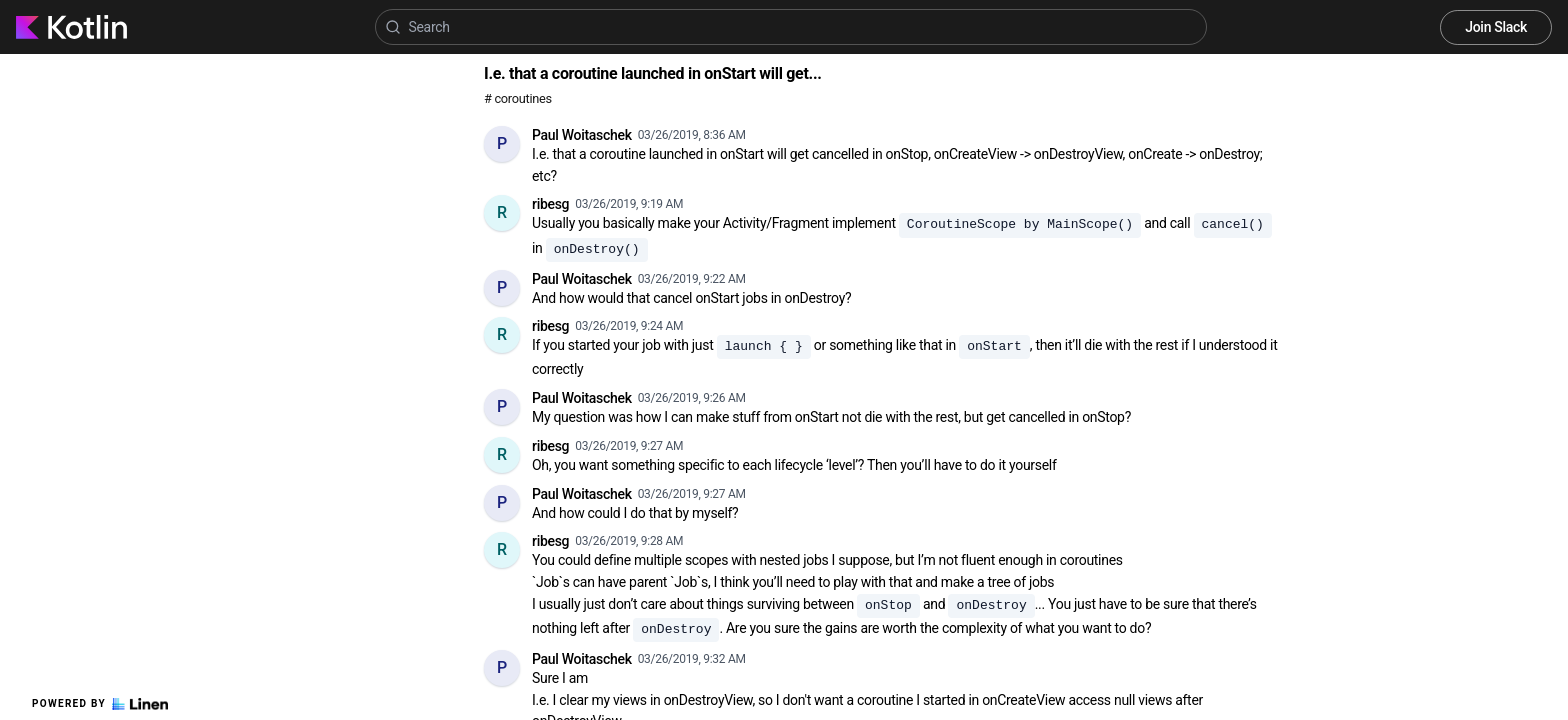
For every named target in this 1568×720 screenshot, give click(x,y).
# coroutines (518, 98)
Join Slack (1496, 27)
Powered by (100, 704)
